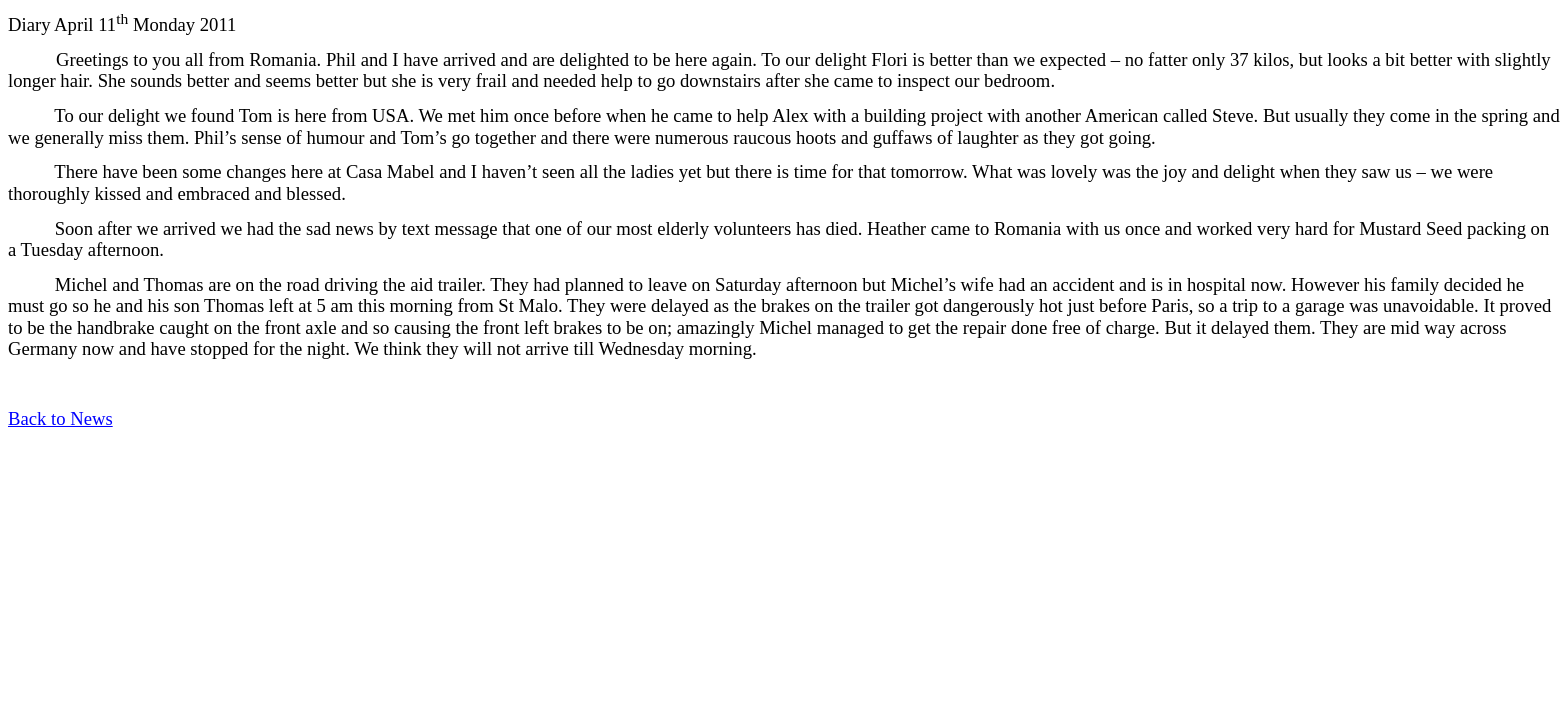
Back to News (60, 418)
